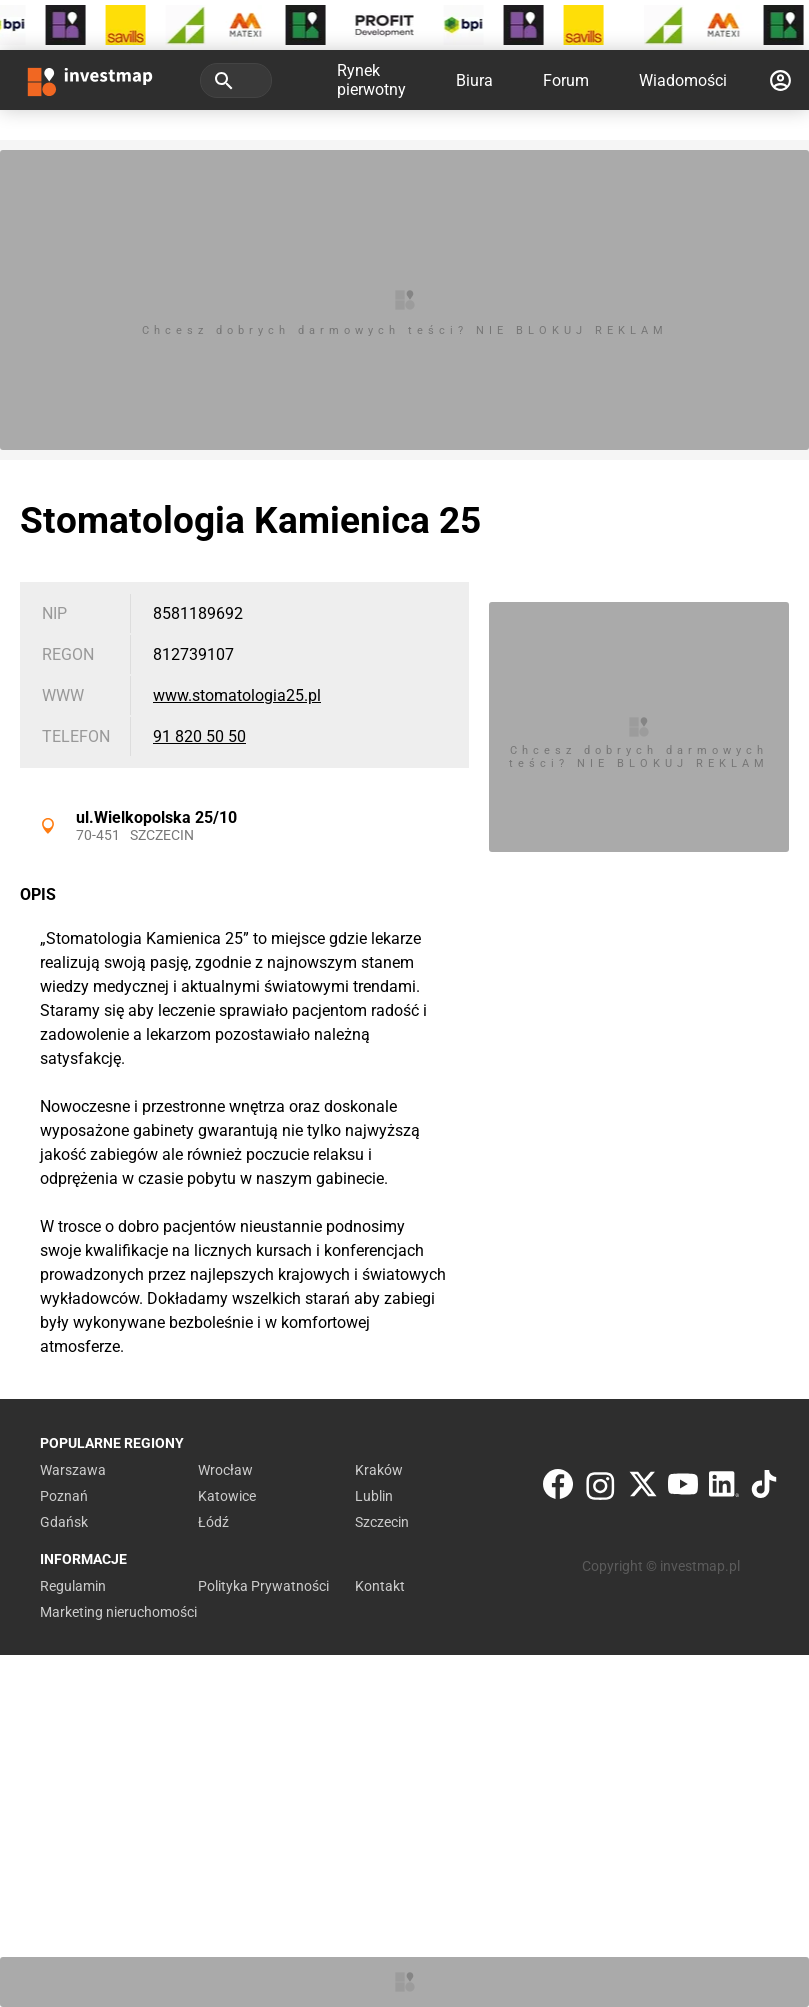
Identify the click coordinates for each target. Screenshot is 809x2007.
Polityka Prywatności (263, 1586)
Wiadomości (683, 80)
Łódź (213, 1522)
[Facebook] (558, 1488)
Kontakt (380, 1586)
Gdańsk (64, 1522)
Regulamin (73, 1586)
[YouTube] (683, 1488)
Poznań (64, 1496)
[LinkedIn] (724, 1488)
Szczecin (162, 835)
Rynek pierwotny (371, 80)
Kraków (379, 1470)
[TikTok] (764, 1488)
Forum (566, 80)
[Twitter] (643, 1488)
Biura (474, 80)
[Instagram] (600, 1488)
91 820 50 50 (199, 736)
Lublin (374, 1496)
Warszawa (73, 1470)
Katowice (227, 1496)
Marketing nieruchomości (118, 1612)
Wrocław (225, 1470)
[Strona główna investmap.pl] (90, 80)
